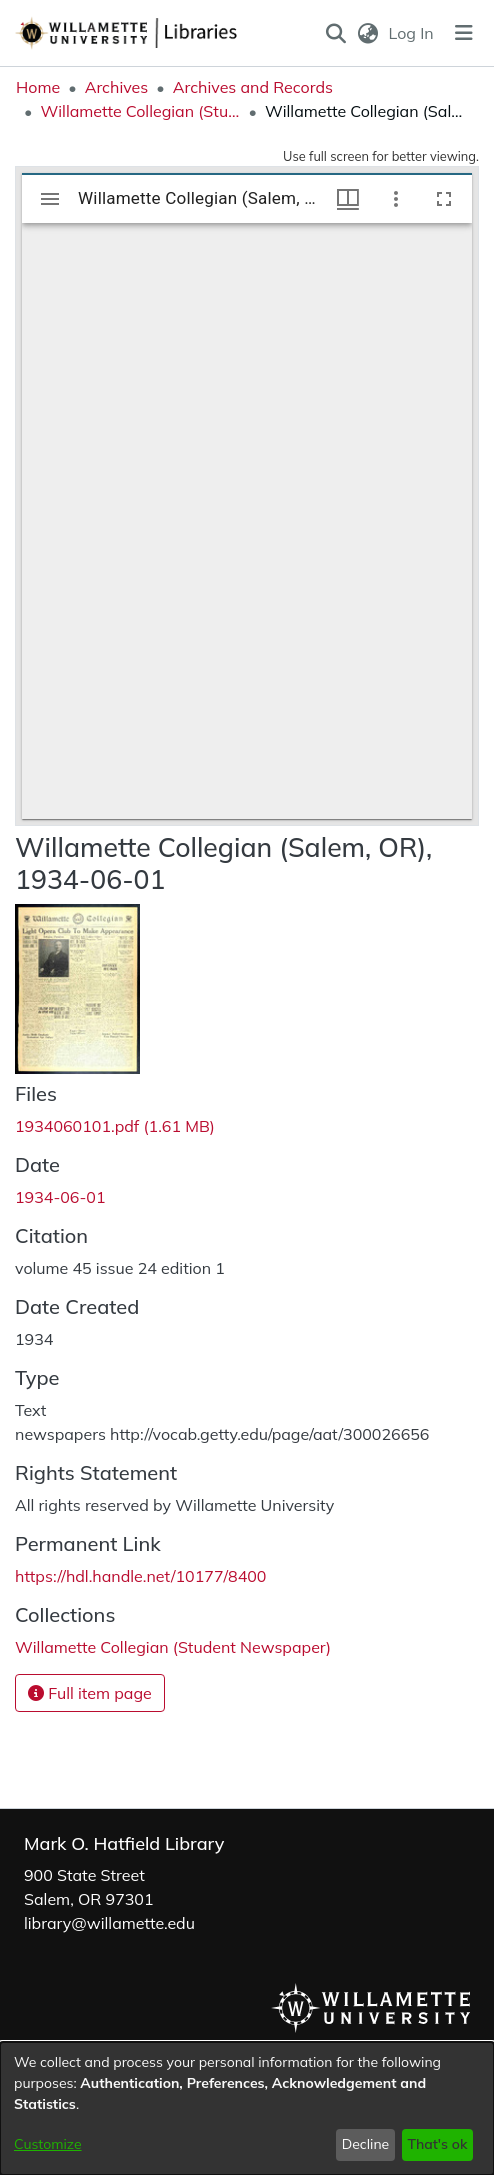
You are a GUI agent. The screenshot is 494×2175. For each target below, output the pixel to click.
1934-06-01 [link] (60, 1197)
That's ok (437, 2144)
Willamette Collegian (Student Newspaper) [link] (140, 111)
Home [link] (38, 87)
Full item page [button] (90, 1693)
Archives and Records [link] (253, 87)
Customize (48, 2144)
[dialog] (247, 2108)
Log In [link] (412, 33)
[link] (115, 1126)
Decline (366, 2144)
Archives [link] (117, 87)
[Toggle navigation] (464, 33)
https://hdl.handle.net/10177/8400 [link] (140, 1576)
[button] (336, 33)
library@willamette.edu (109, 1923)
